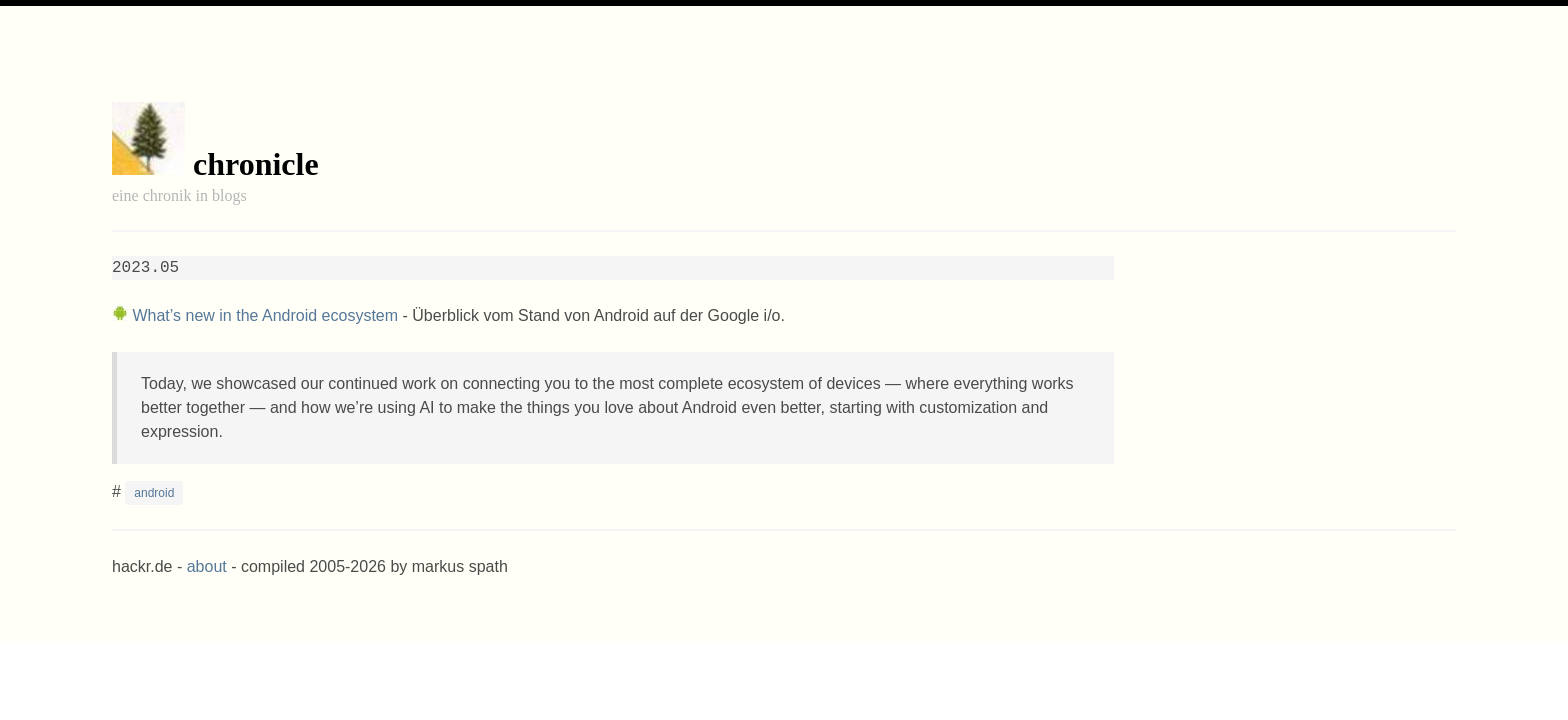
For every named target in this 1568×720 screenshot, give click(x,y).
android (154, 493)
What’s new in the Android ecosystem (265, 315)
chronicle (256, 164)
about (207, 566)
